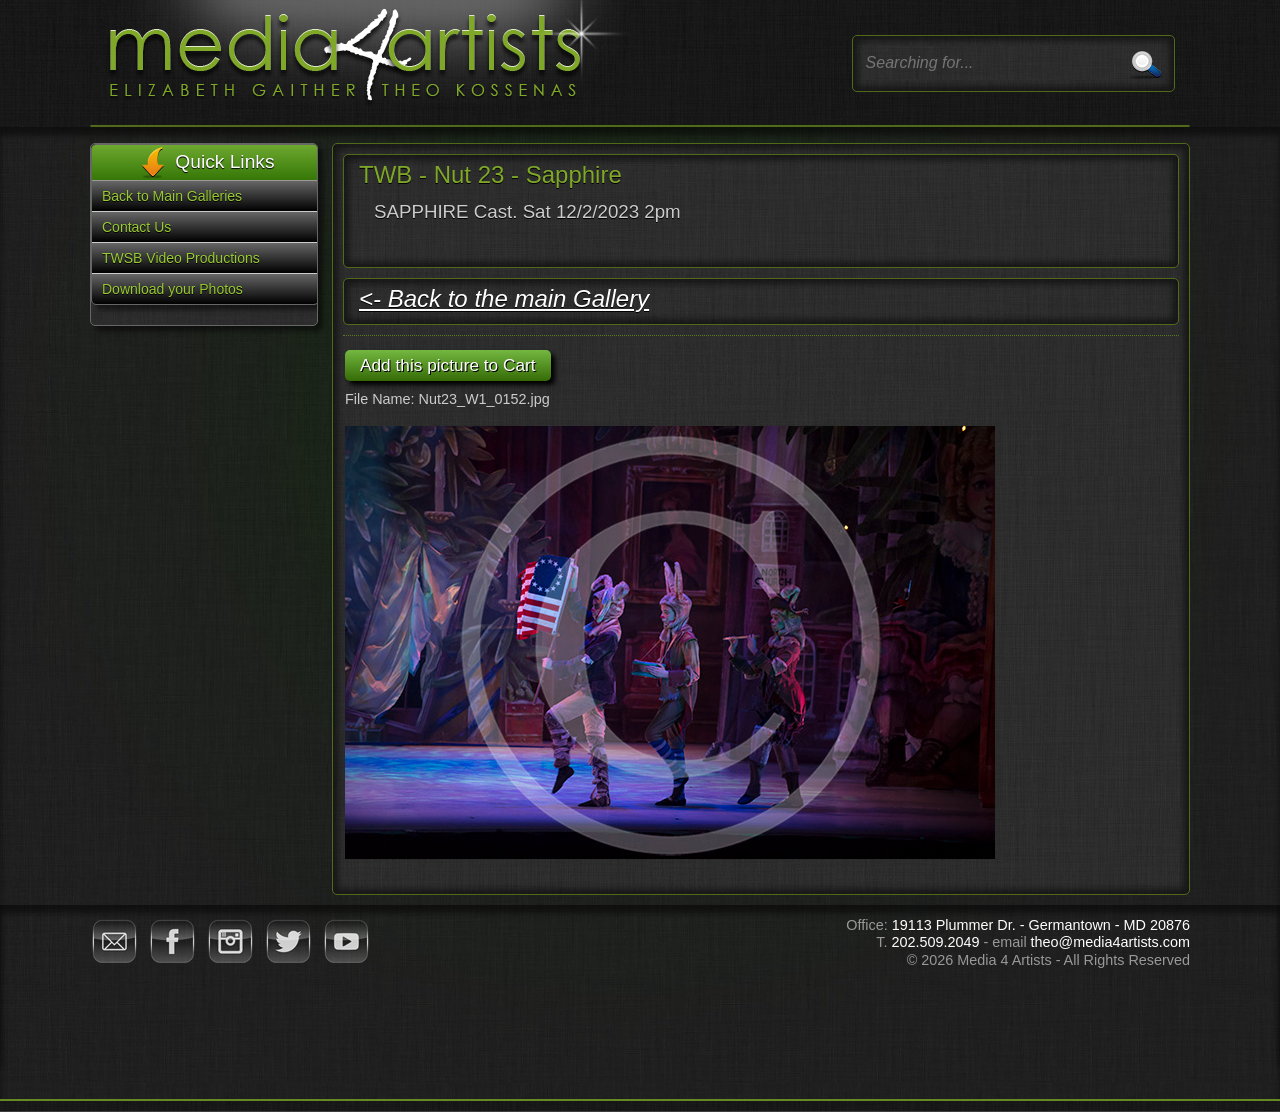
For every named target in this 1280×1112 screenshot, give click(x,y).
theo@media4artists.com (1110, 942)
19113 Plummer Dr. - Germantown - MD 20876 (1041, 925)
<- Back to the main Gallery (504, 298)
